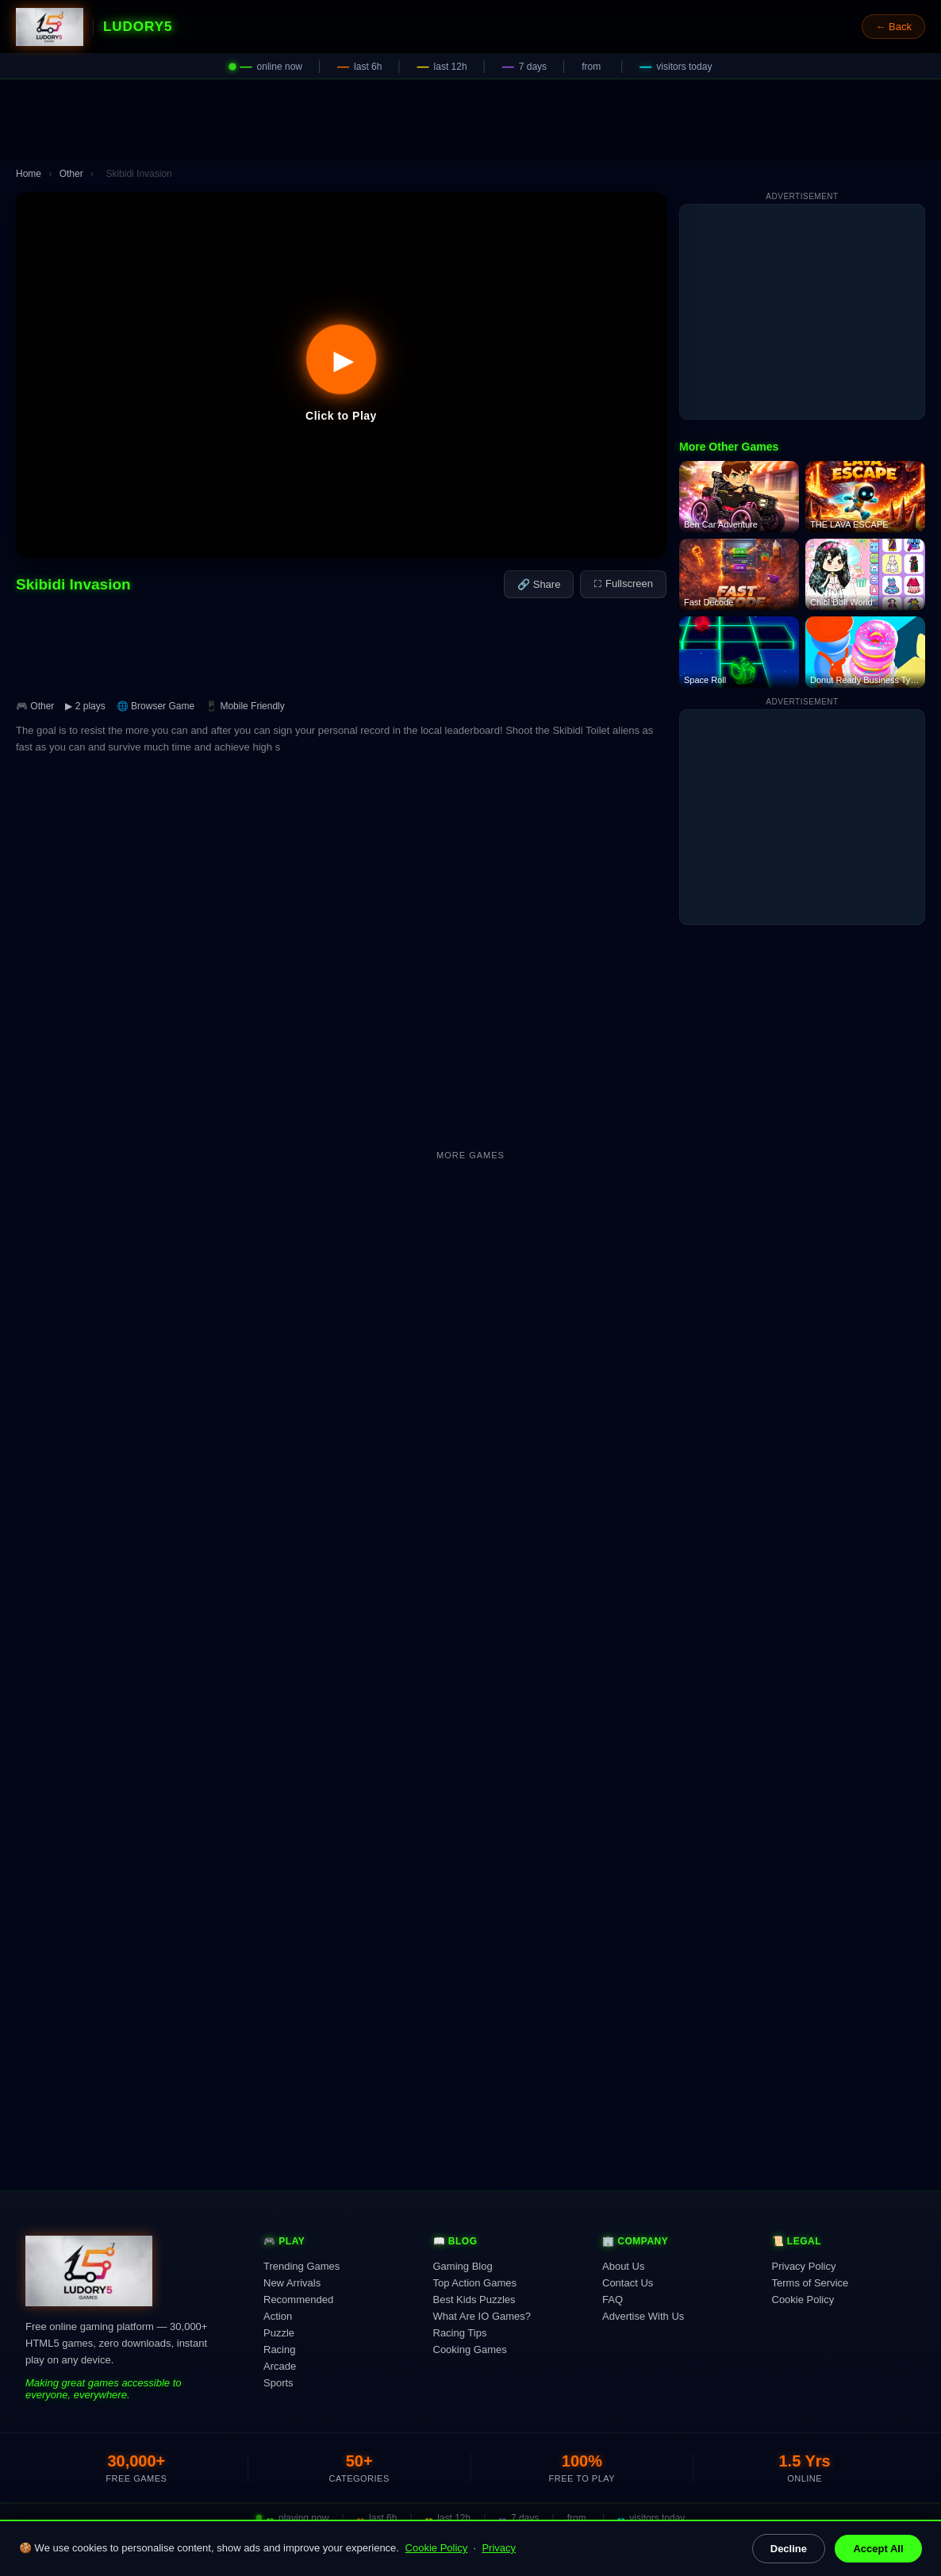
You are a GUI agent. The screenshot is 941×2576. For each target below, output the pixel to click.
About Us (623, 2266)
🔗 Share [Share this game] (538, 584)
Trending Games (301, 2266)
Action (277, 2316)
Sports (278, 2383)
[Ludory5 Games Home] (49, 27)
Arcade (279, 2366)
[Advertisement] (470, 119)
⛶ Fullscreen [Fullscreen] (623, 583)
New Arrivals (292, 2283)
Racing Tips (460, 2333)
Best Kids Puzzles (474, 2299)
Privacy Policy (804, 2266)
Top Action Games (475, 2283)
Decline (788, 2549)
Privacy (499, 2548)
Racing (279, 2349)
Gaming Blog (463, 2266)
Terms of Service (810, 2283)
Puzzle (278, 2333)
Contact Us (627, 2283)
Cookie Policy (436, 2548)
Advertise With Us (643, 2316)
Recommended (298, 2299)
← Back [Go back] (893, 27)
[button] (341, 375)
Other (71, 173)
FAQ (612, 2299)
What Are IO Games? (482, 2316)
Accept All (878, 2549)
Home (28, 173)
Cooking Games (470, 2349)
